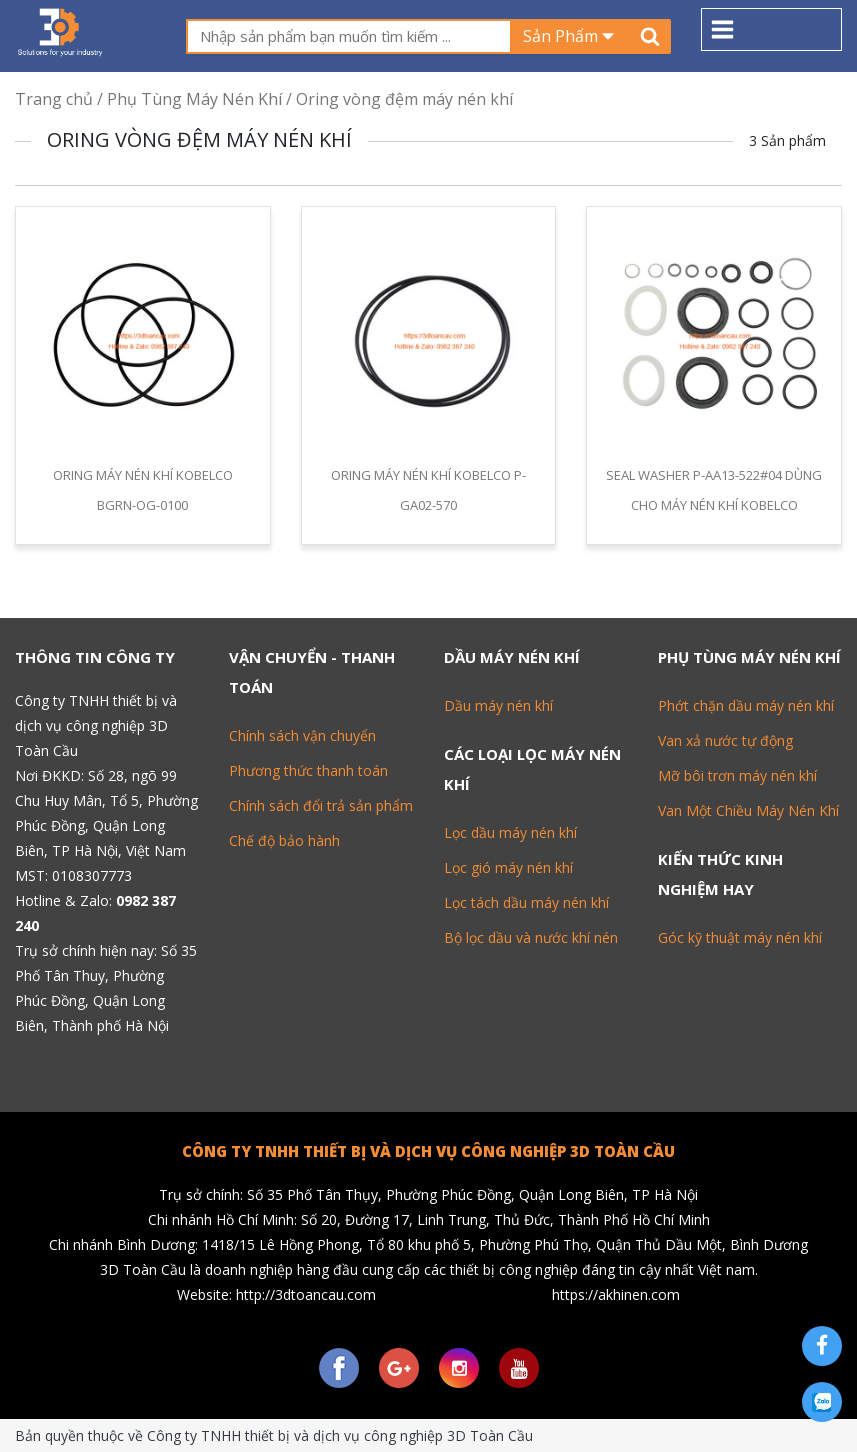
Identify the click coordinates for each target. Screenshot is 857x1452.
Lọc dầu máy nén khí (510, 832)
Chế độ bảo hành (284, 840)
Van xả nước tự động (725, 740)
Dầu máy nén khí (498, 705)
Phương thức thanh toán (308, 770)
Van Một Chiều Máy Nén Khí (748, 810)
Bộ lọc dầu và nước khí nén (531, 937)
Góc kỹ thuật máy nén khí (740, 937)
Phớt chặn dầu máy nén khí (746, 705)
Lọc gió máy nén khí (508, 867)
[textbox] (348, 36)
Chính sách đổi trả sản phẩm (321, 805)
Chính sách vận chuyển (302, 735)
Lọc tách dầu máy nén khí (526, 902)
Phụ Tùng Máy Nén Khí (194, 99)
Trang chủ (54, 99)
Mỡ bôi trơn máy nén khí (737, 775)
